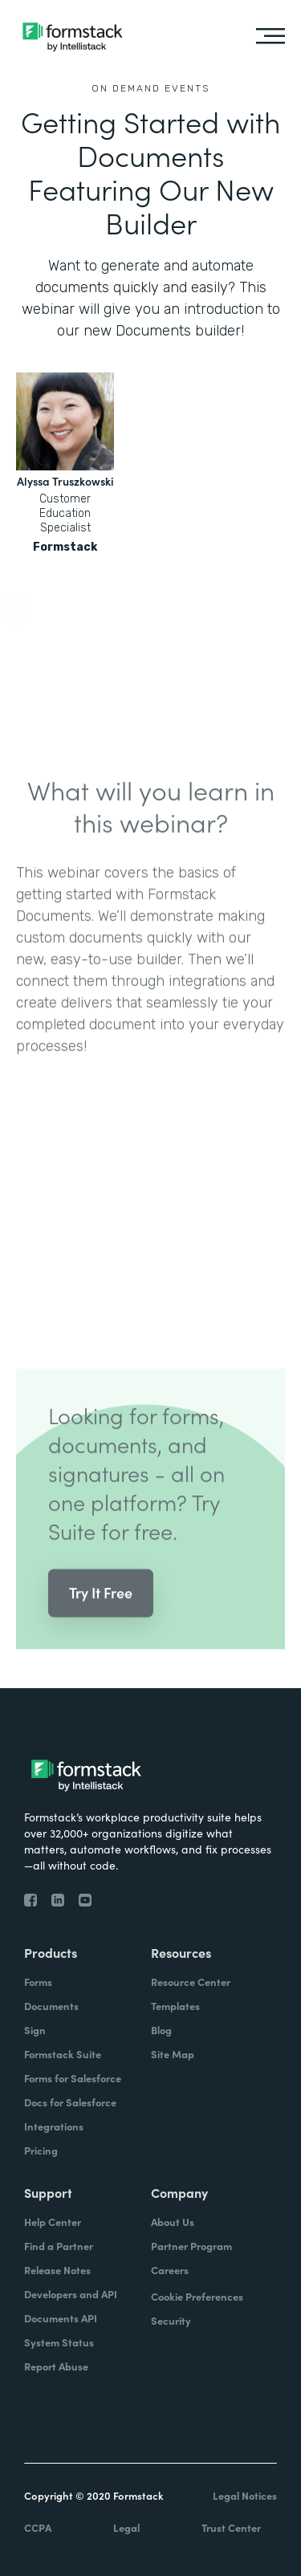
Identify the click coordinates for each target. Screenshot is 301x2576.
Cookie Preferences (197, 2296)
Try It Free (100, 1616)
